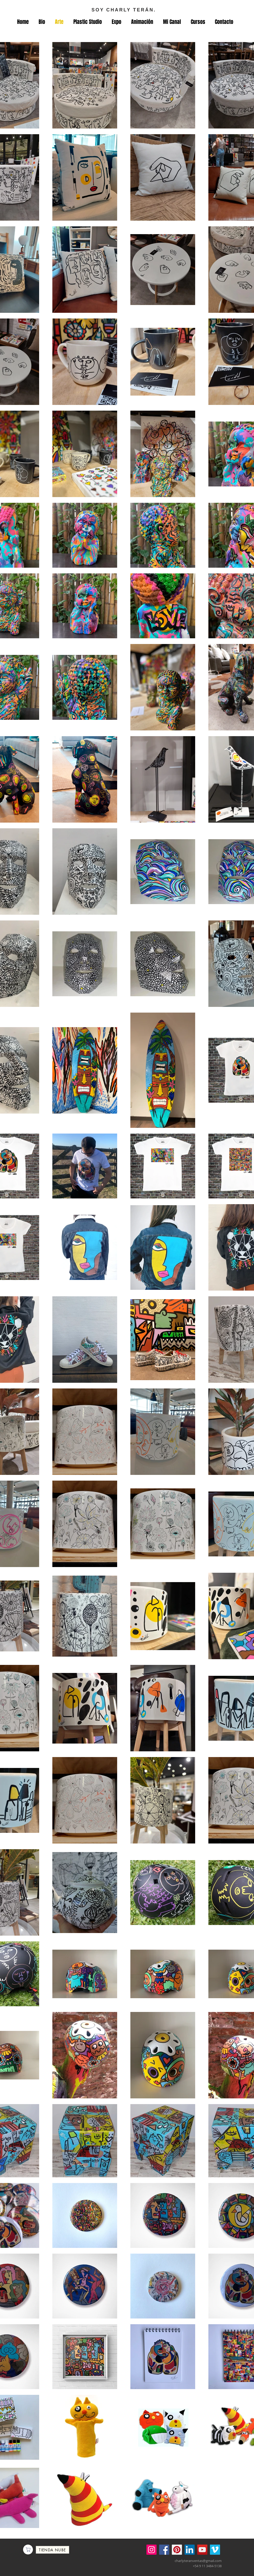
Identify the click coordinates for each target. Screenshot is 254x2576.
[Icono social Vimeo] (215, 2550)
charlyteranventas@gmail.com (198, 2560)
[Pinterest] (177, 2550)
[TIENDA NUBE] (52, 2550)
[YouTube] (202, 2550)
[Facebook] (164, 2550)
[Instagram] (151, 2550)
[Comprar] (28, 2549)
